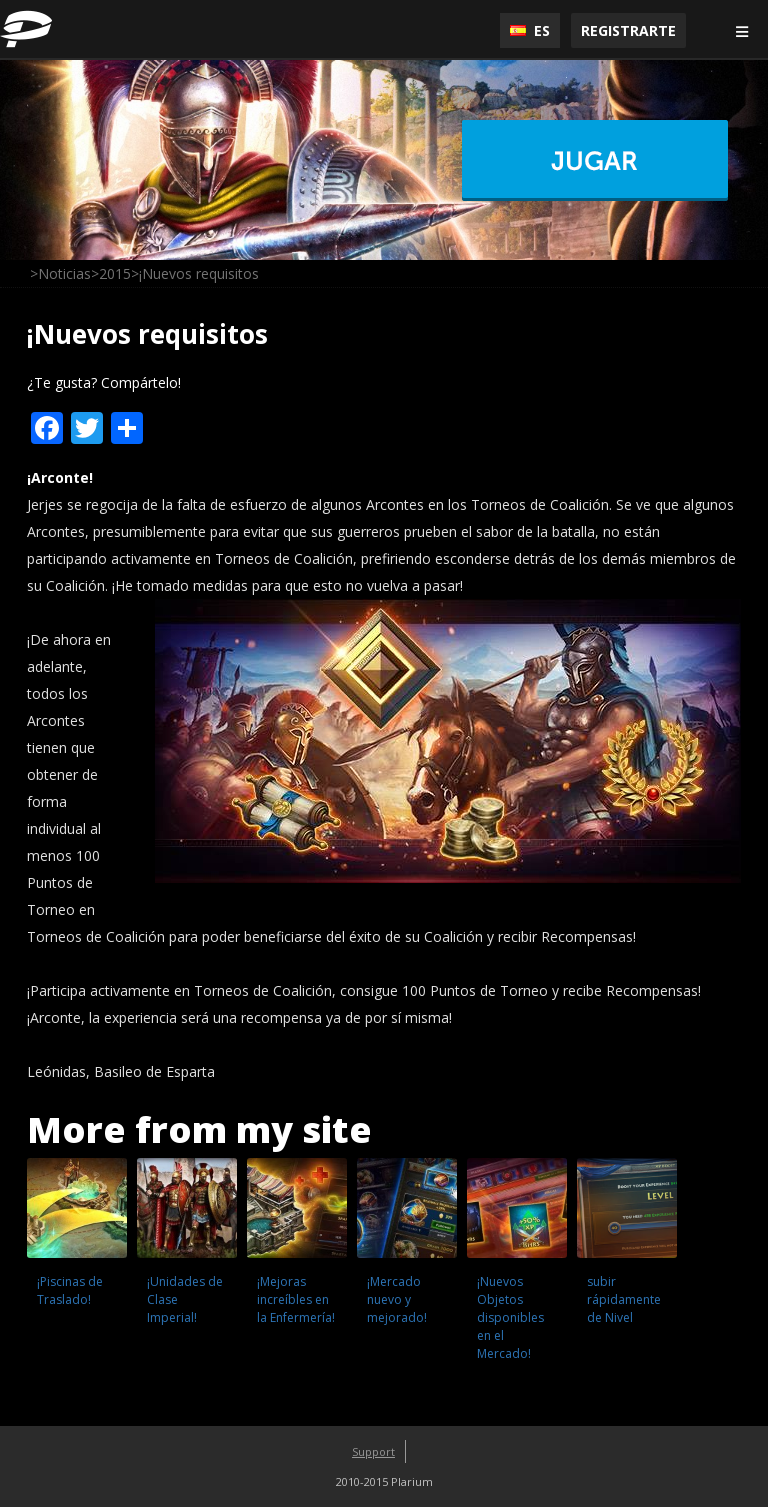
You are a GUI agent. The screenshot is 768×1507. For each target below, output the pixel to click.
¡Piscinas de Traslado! (70, 1290)
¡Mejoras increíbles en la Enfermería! (296, 1299)
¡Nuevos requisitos (147, 334)
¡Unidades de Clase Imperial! (185, 1299)
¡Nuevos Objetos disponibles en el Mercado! (510, 1317)
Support (373, 1451)
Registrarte (628, 30)
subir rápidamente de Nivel (624, 1299)
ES (530, 30)
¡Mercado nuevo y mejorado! (397, 1299)
